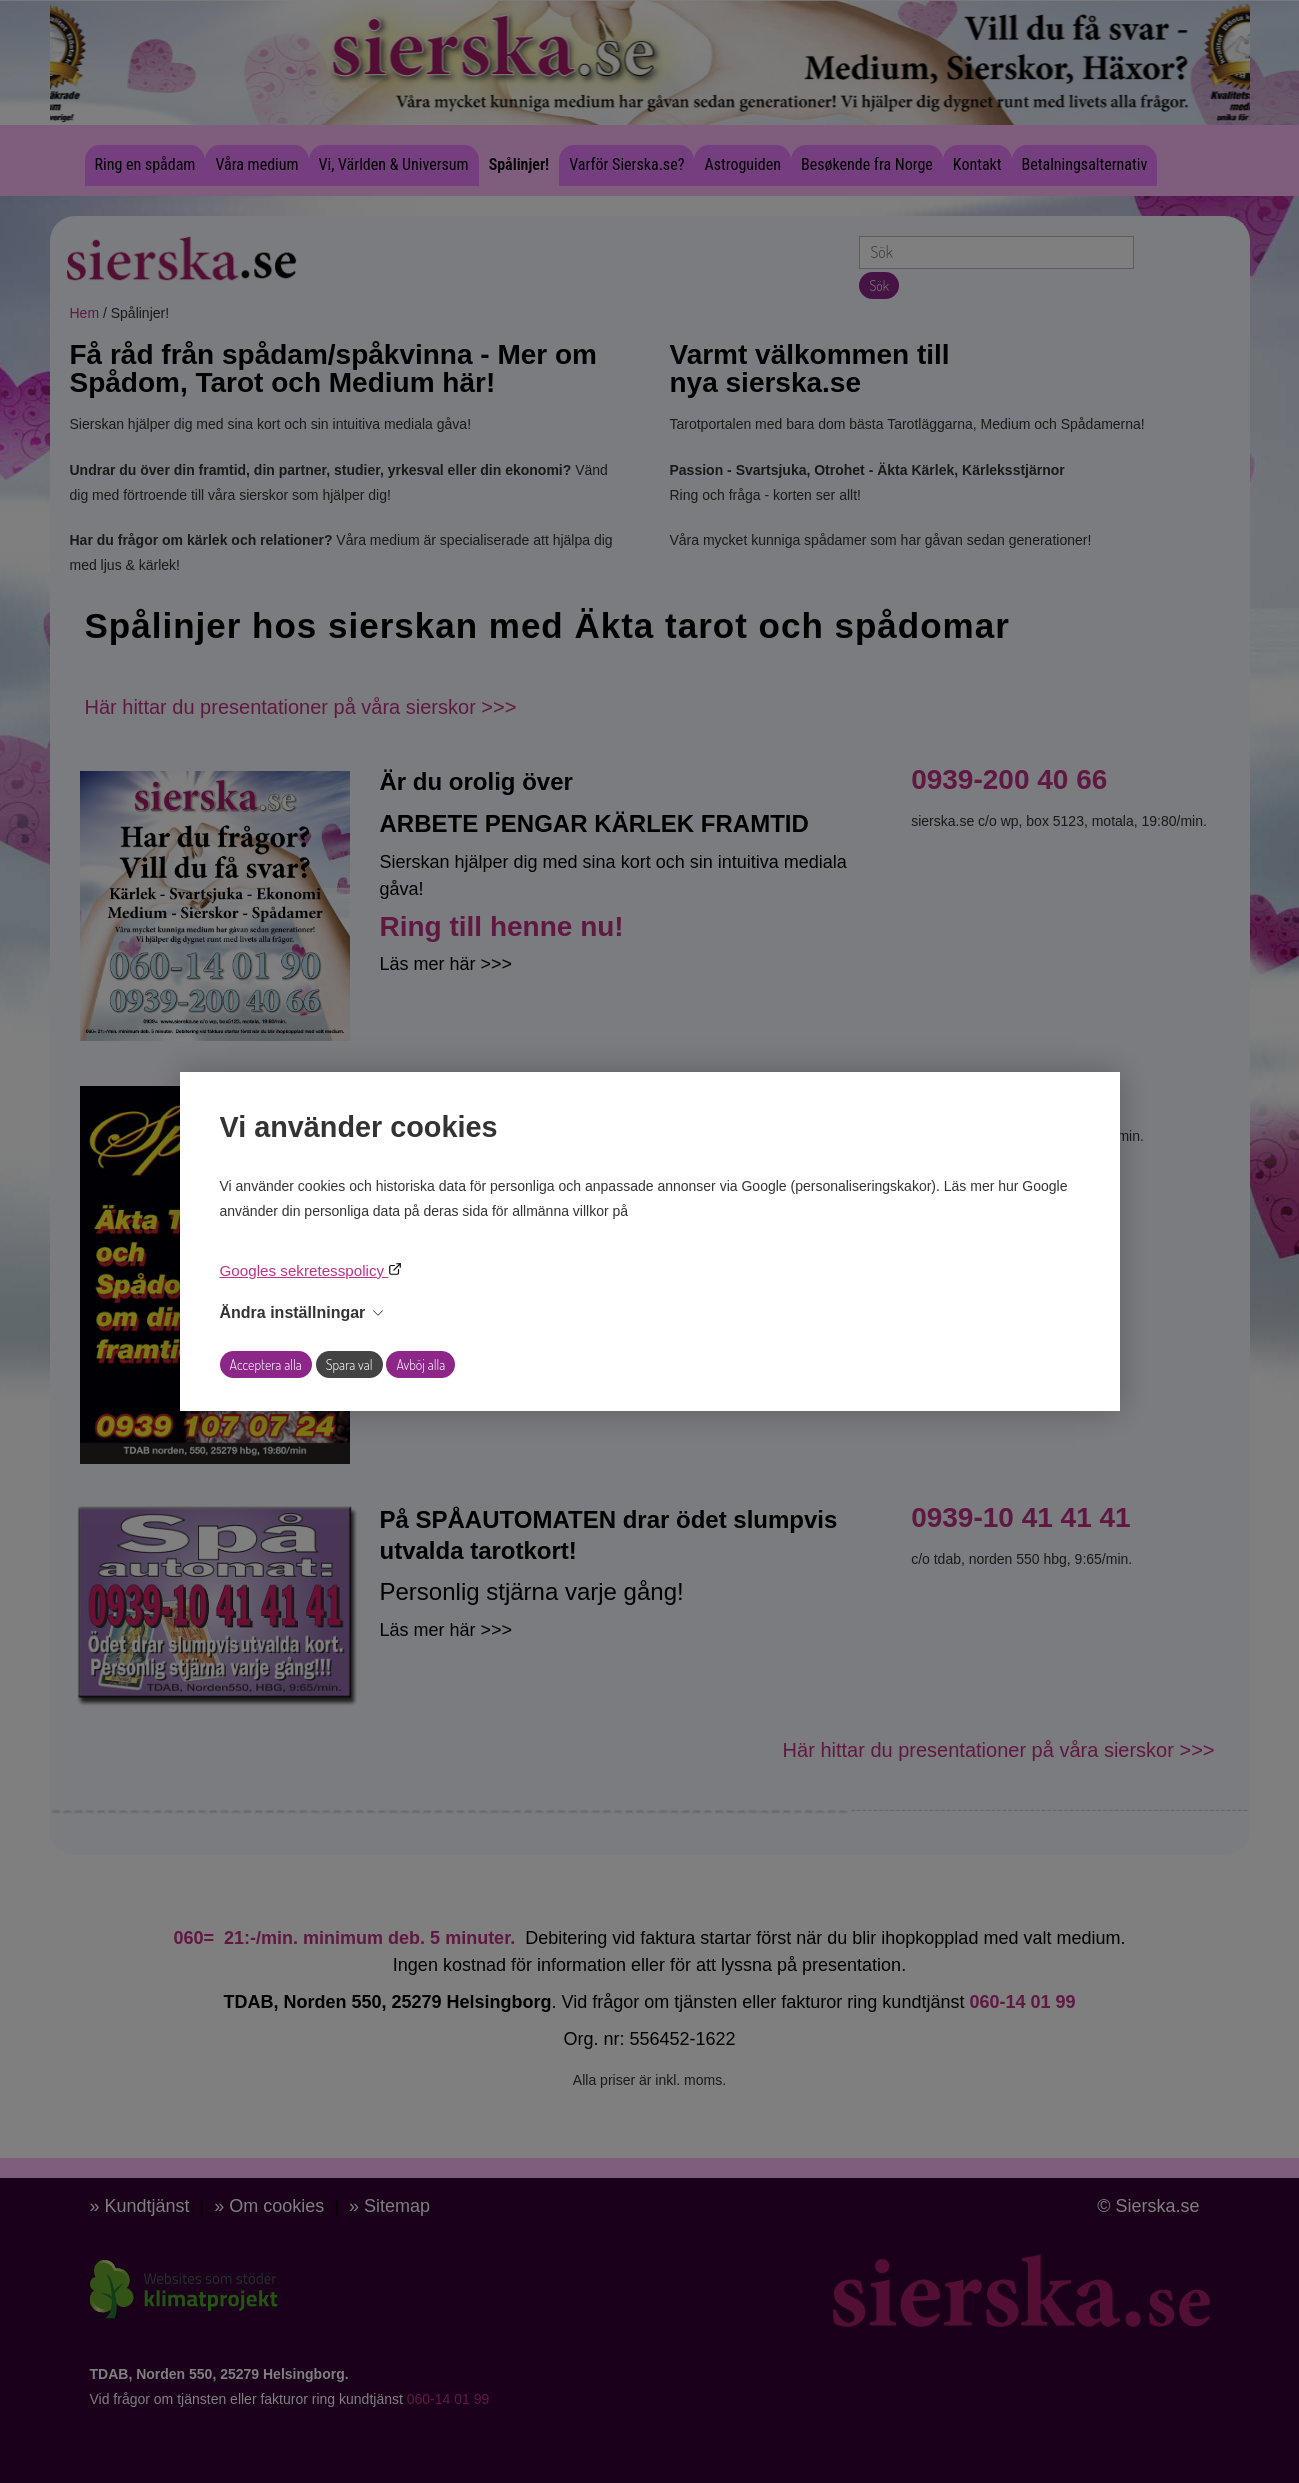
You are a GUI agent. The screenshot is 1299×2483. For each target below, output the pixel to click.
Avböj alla (420, 1364)
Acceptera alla (266, 1364)
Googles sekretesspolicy (304, 1270)
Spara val (349, 1364)
